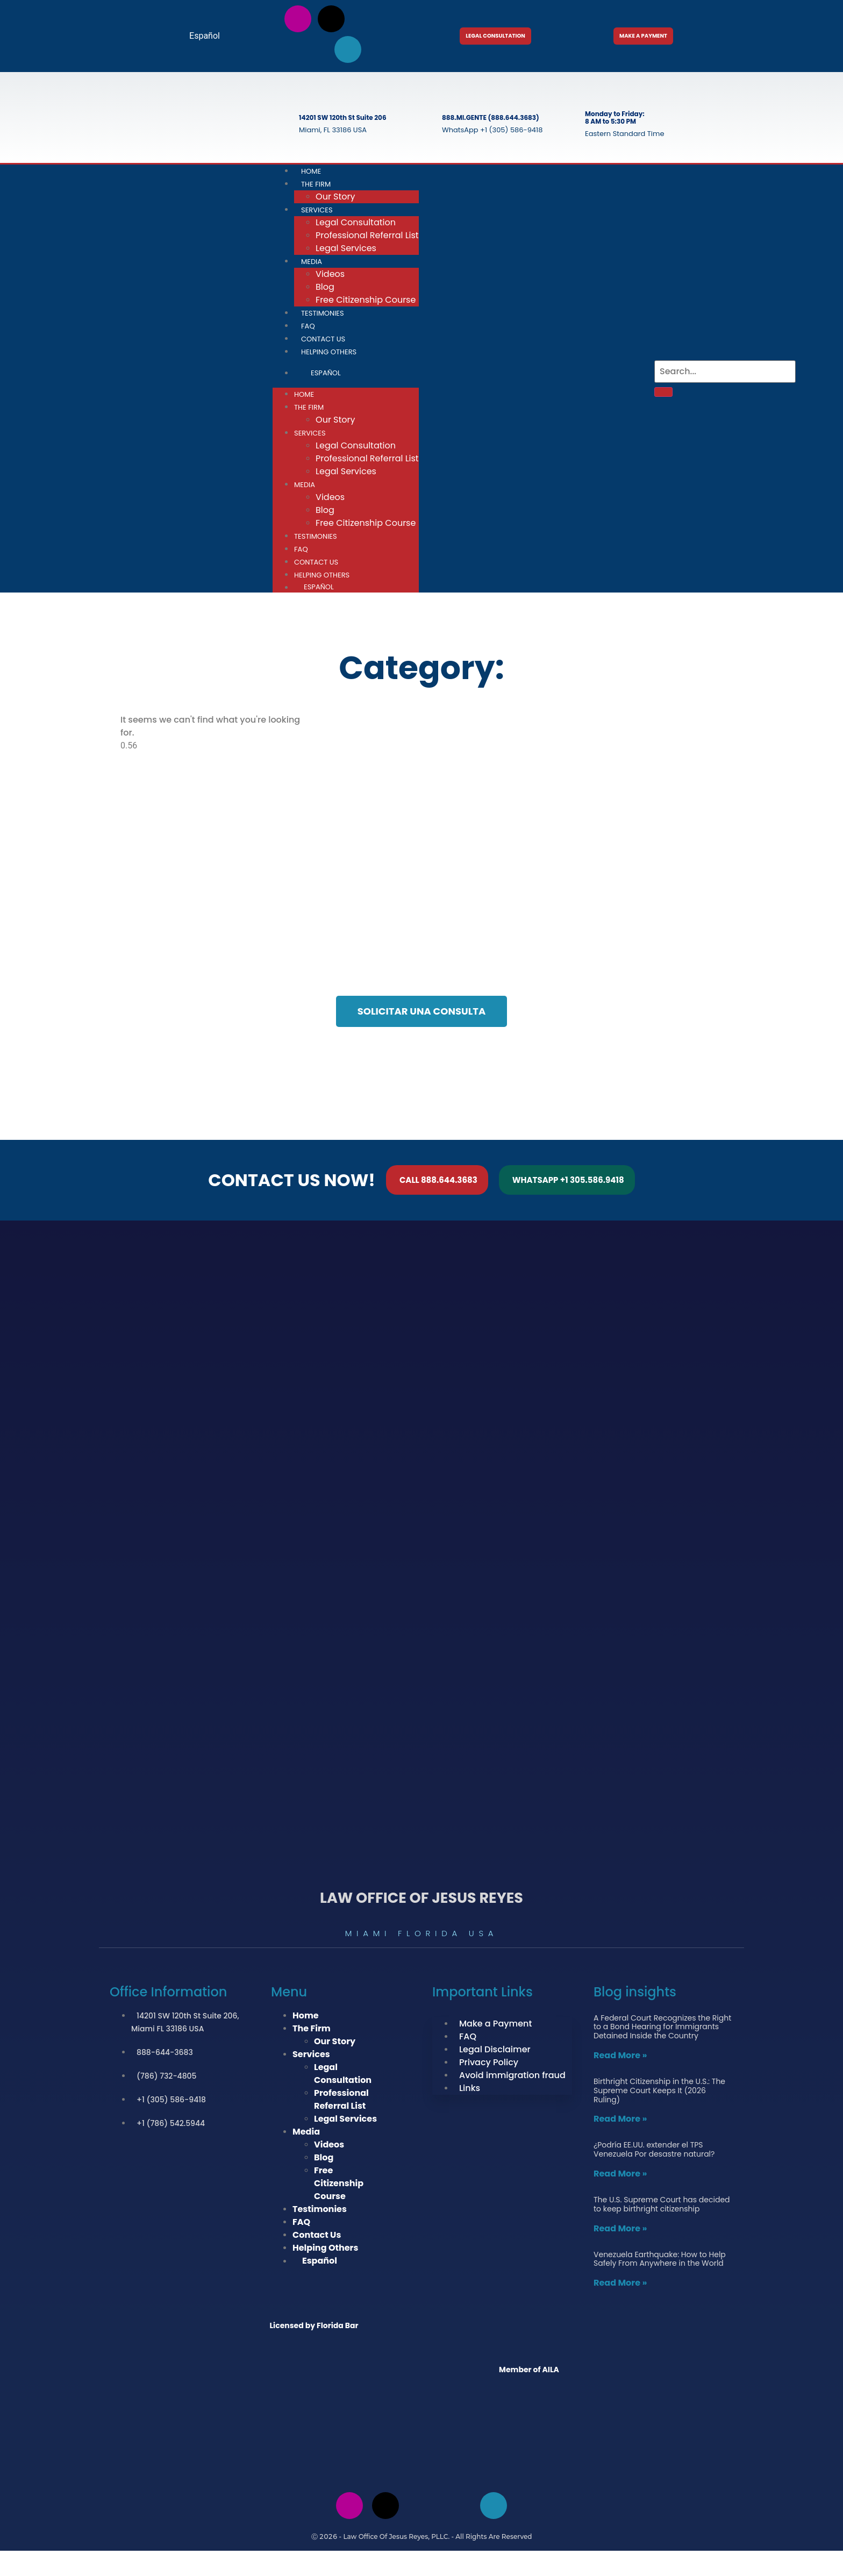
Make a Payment (495, 2026)
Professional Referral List (367, 237)
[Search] (663, 394)
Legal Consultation (356, 224)
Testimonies (322, 315)
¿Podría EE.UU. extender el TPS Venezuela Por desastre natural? (654, 2151)
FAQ (301, 551)
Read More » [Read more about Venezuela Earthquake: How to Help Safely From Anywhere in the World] (620, 2285)
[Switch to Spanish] (421, 2564)
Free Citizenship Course (366, 302)
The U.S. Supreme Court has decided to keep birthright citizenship (662, 2206)
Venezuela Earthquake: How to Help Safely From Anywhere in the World (660, 2261)
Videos (330, 276)
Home (304, 396)
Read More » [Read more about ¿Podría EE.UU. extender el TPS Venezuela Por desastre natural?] (620, 2176)
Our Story (335, 422)
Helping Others (328, 354)
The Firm (316, 186)
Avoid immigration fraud (512, 2077)
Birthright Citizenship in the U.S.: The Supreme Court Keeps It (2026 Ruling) (659, 2092)
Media (311, 264)
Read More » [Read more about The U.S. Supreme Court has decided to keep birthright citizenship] (620, 2230)
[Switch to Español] (199, 36)
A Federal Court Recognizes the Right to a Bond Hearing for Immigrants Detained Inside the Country (662, 2029)
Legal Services (346, 250)
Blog (325, 289)
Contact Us (316, 564)
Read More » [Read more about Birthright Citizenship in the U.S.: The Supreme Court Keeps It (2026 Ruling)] (620, 2121)
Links (469, 2090)
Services (317, 212)
